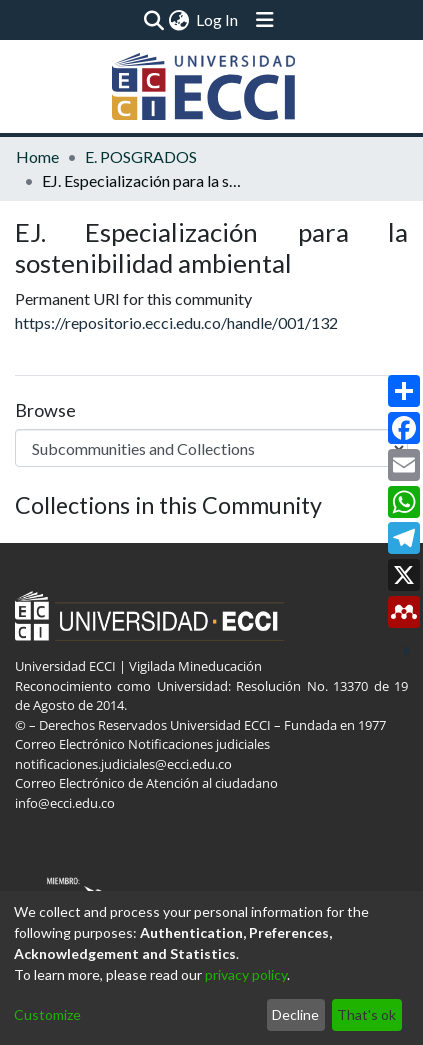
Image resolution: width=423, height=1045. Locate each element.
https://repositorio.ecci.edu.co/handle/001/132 (176, 322)
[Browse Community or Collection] (211, 448)
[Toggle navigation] (265, 20)
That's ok (366, 1014)
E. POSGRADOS (141, 156)
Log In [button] (218, 19)
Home (37, 156)
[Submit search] (154, 20)
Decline (295, 1014)
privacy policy (246, 974)
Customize (47, 1014)
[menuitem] (179, 20)
